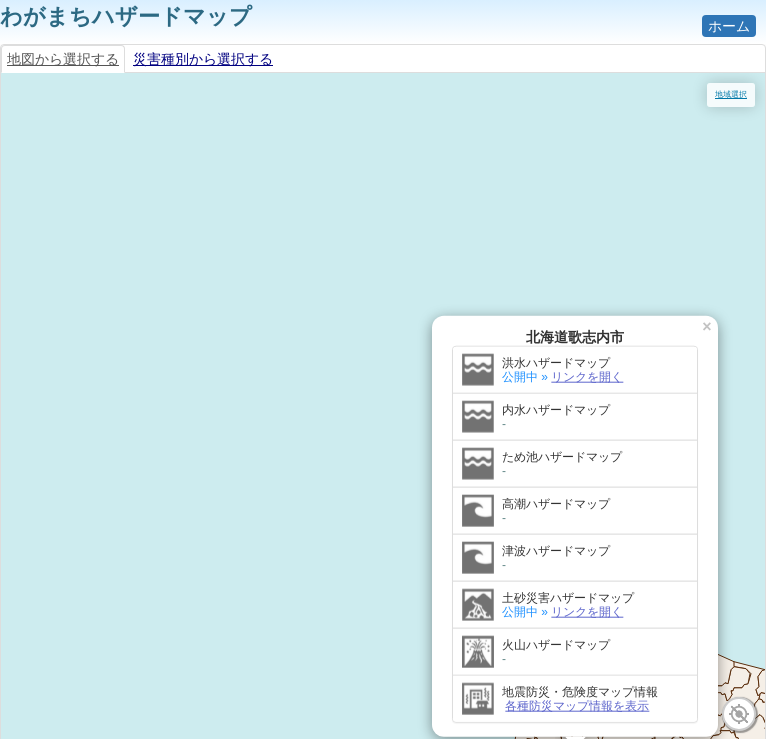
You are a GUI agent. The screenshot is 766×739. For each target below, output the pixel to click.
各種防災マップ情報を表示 (195, 480)
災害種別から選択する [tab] (203, 59)
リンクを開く (205, 151)
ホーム (729, 26)
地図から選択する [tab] (63, 59)
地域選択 (731, 94)
